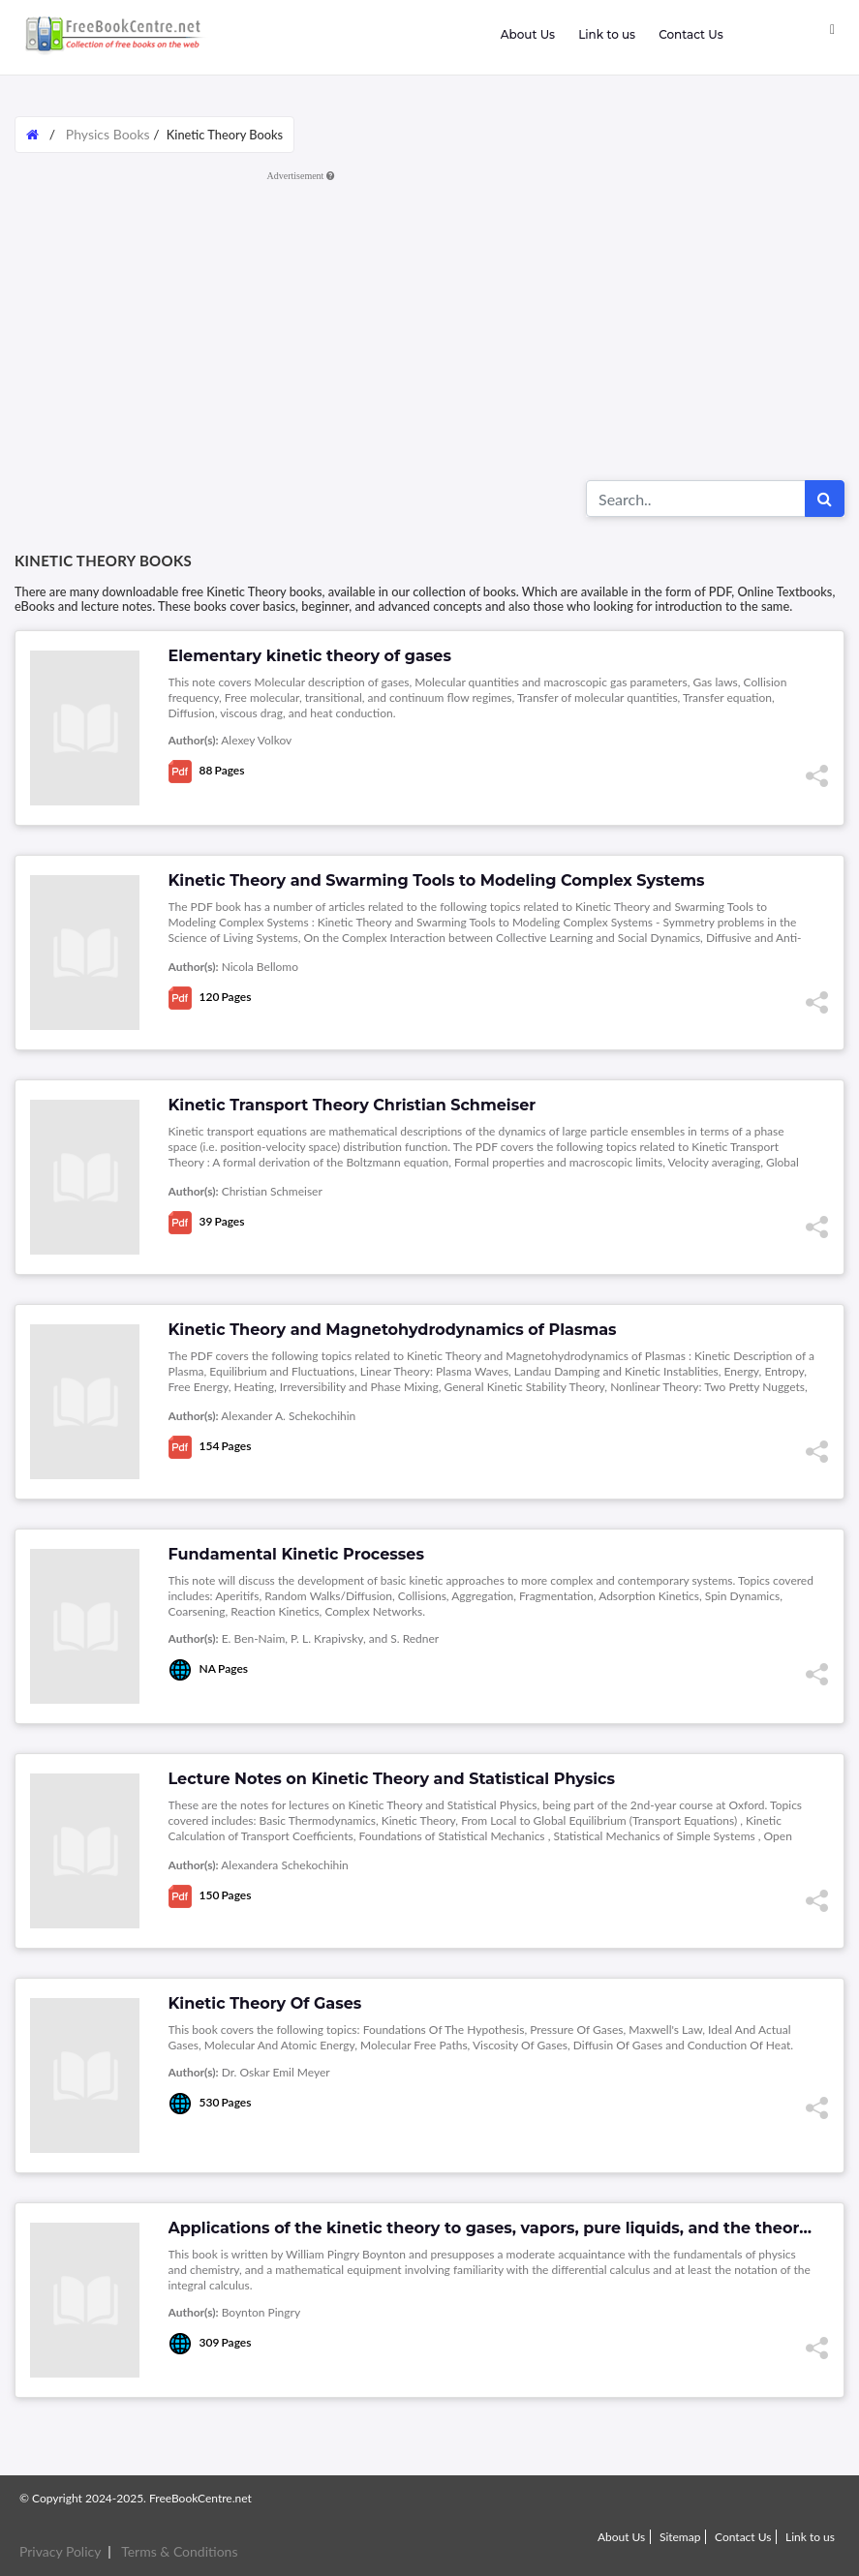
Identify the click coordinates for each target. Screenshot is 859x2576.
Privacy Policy (60, 2551)
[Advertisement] (430, 324)
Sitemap (680, 2537)
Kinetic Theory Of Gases (265, 2003)
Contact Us (691, 34)
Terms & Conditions (179, 2551)
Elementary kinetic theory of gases (310, 656)
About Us (528, 34)
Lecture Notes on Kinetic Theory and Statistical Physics (392, 1779)
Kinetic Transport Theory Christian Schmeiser (353, 1105)
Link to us (606, 34)
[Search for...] (696, 498)
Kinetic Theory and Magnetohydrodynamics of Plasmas (393, 1329)
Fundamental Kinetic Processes (296, 1554)
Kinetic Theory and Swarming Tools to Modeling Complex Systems (437, 880)
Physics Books (108, 134)
